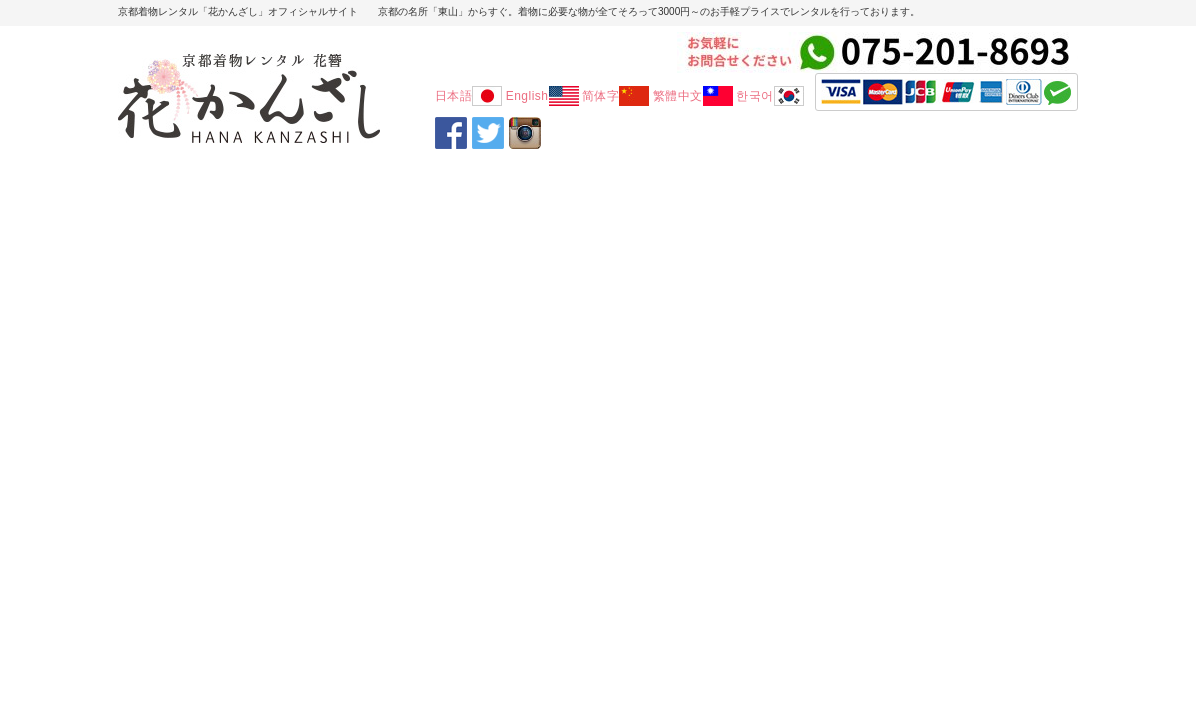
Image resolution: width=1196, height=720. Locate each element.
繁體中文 (693, 96)
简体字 (616, 96)
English (542, 96)
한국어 (770, 96)
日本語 (469, 96)
